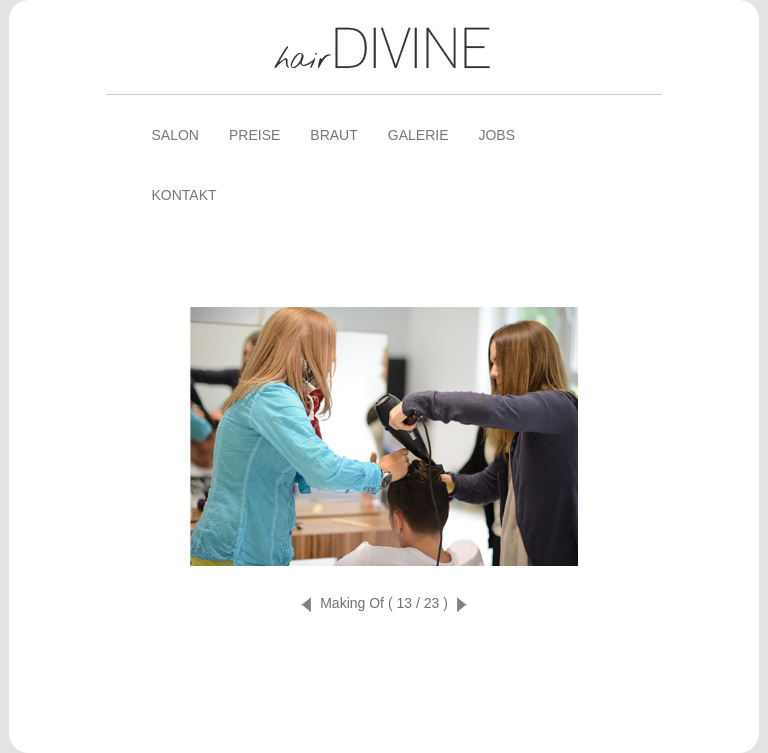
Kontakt (184, 195)
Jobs (496, 135)
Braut (333, 135)
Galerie (418, 135)
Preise (254, 135)
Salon (175, 135)
